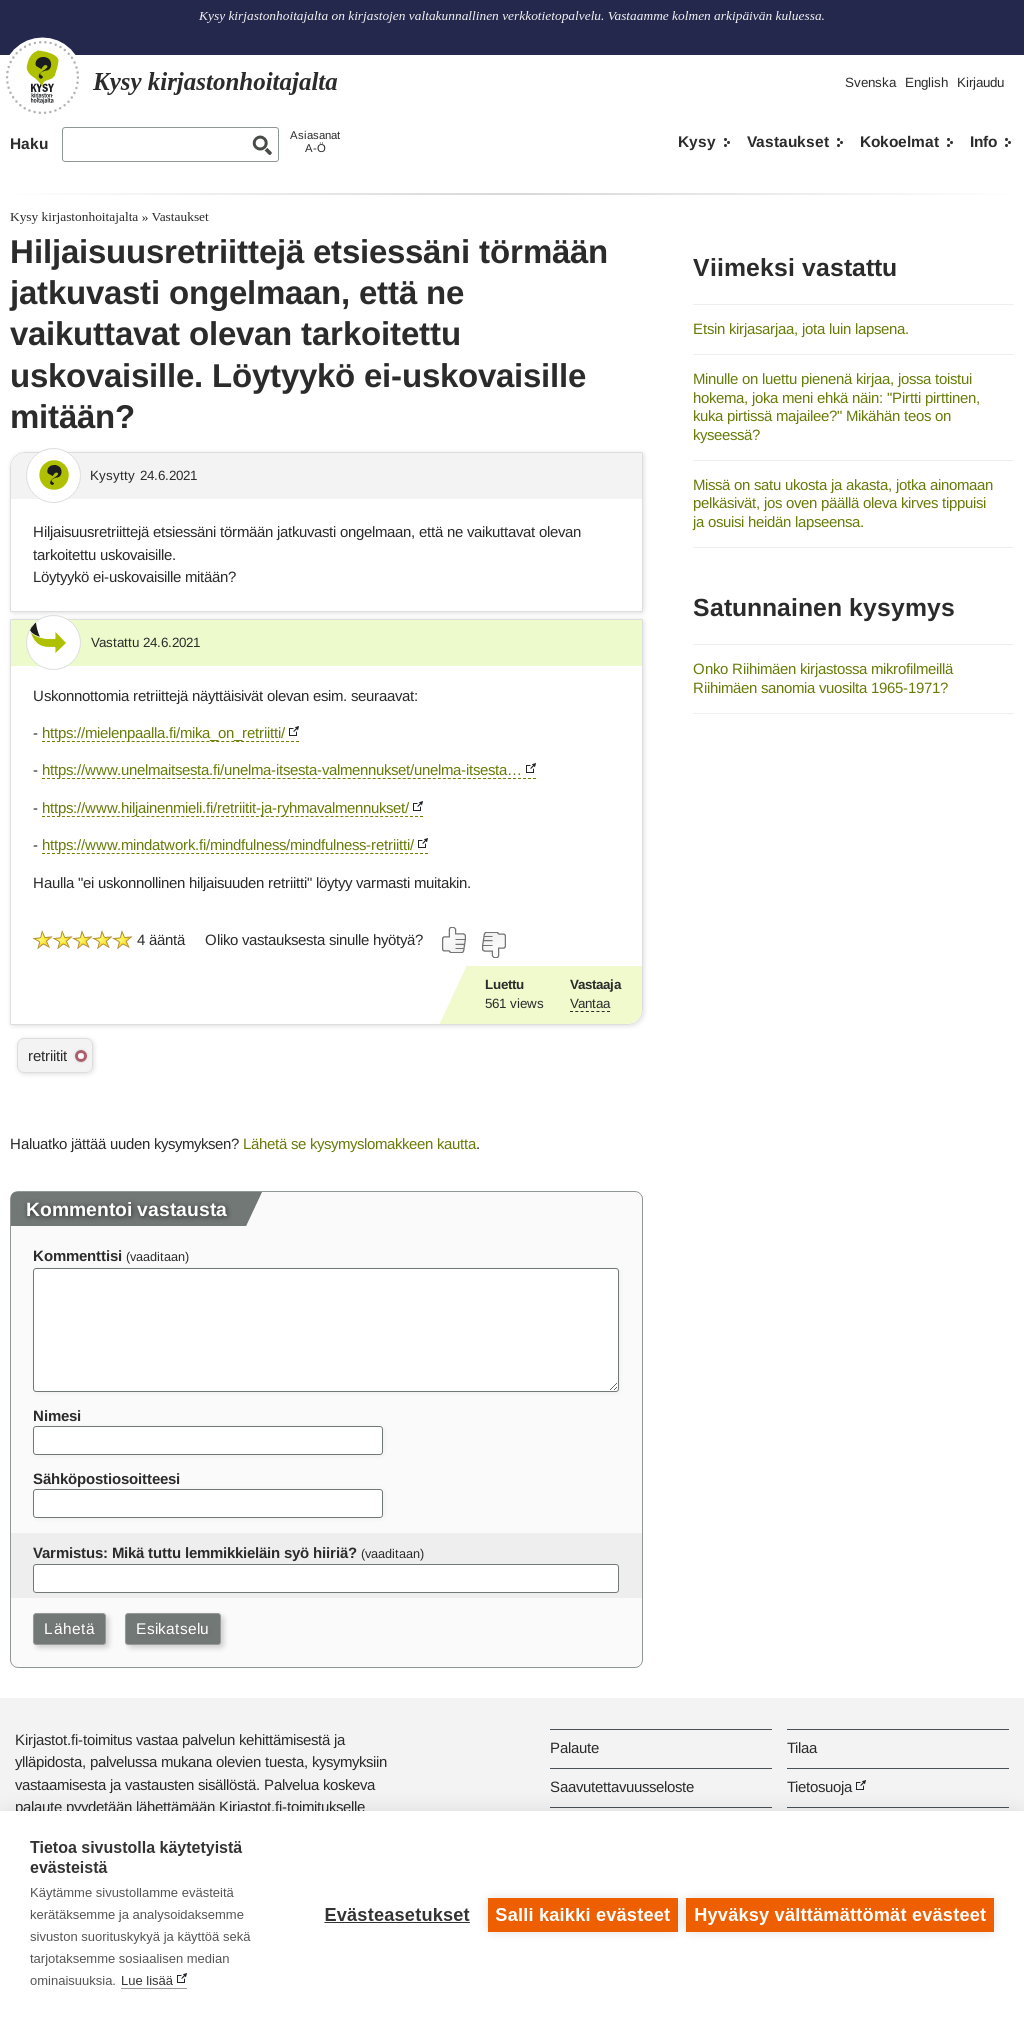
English (926, 82)
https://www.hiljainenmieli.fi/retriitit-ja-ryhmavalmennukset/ (225, 807)
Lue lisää (147, 1980)
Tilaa (802, 1747)
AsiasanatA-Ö (315, 141)
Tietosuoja (819, 1786)
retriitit (47, 1055)
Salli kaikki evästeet (581, 1914)
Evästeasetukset (395, 1914)
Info (983, 141)
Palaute (574, 1747)
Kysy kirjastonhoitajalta (74, 216)
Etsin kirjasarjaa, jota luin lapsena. (801, 328)
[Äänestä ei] (493, 945)
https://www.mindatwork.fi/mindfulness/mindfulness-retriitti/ (228, 844)
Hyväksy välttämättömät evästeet (840, 1914)
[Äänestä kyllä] (455, 940)
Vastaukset (788, 141)
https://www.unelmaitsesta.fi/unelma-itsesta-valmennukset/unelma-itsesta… (282, 769)
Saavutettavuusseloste (622, 1786)
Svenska (870, 82)
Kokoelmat (899, 141)
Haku (29, 143)
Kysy (697, 141)
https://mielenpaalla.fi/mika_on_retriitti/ (163, 732)
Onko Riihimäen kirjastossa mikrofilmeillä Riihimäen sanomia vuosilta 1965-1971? (823, 678)
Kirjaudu (980, 82)
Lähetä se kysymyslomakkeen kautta (359, 1143)
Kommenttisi (77, 1255)
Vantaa (590, 1003)
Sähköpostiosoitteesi (106, 1478)
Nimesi (57, 1415)
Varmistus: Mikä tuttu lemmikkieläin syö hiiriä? (195, 1552)
